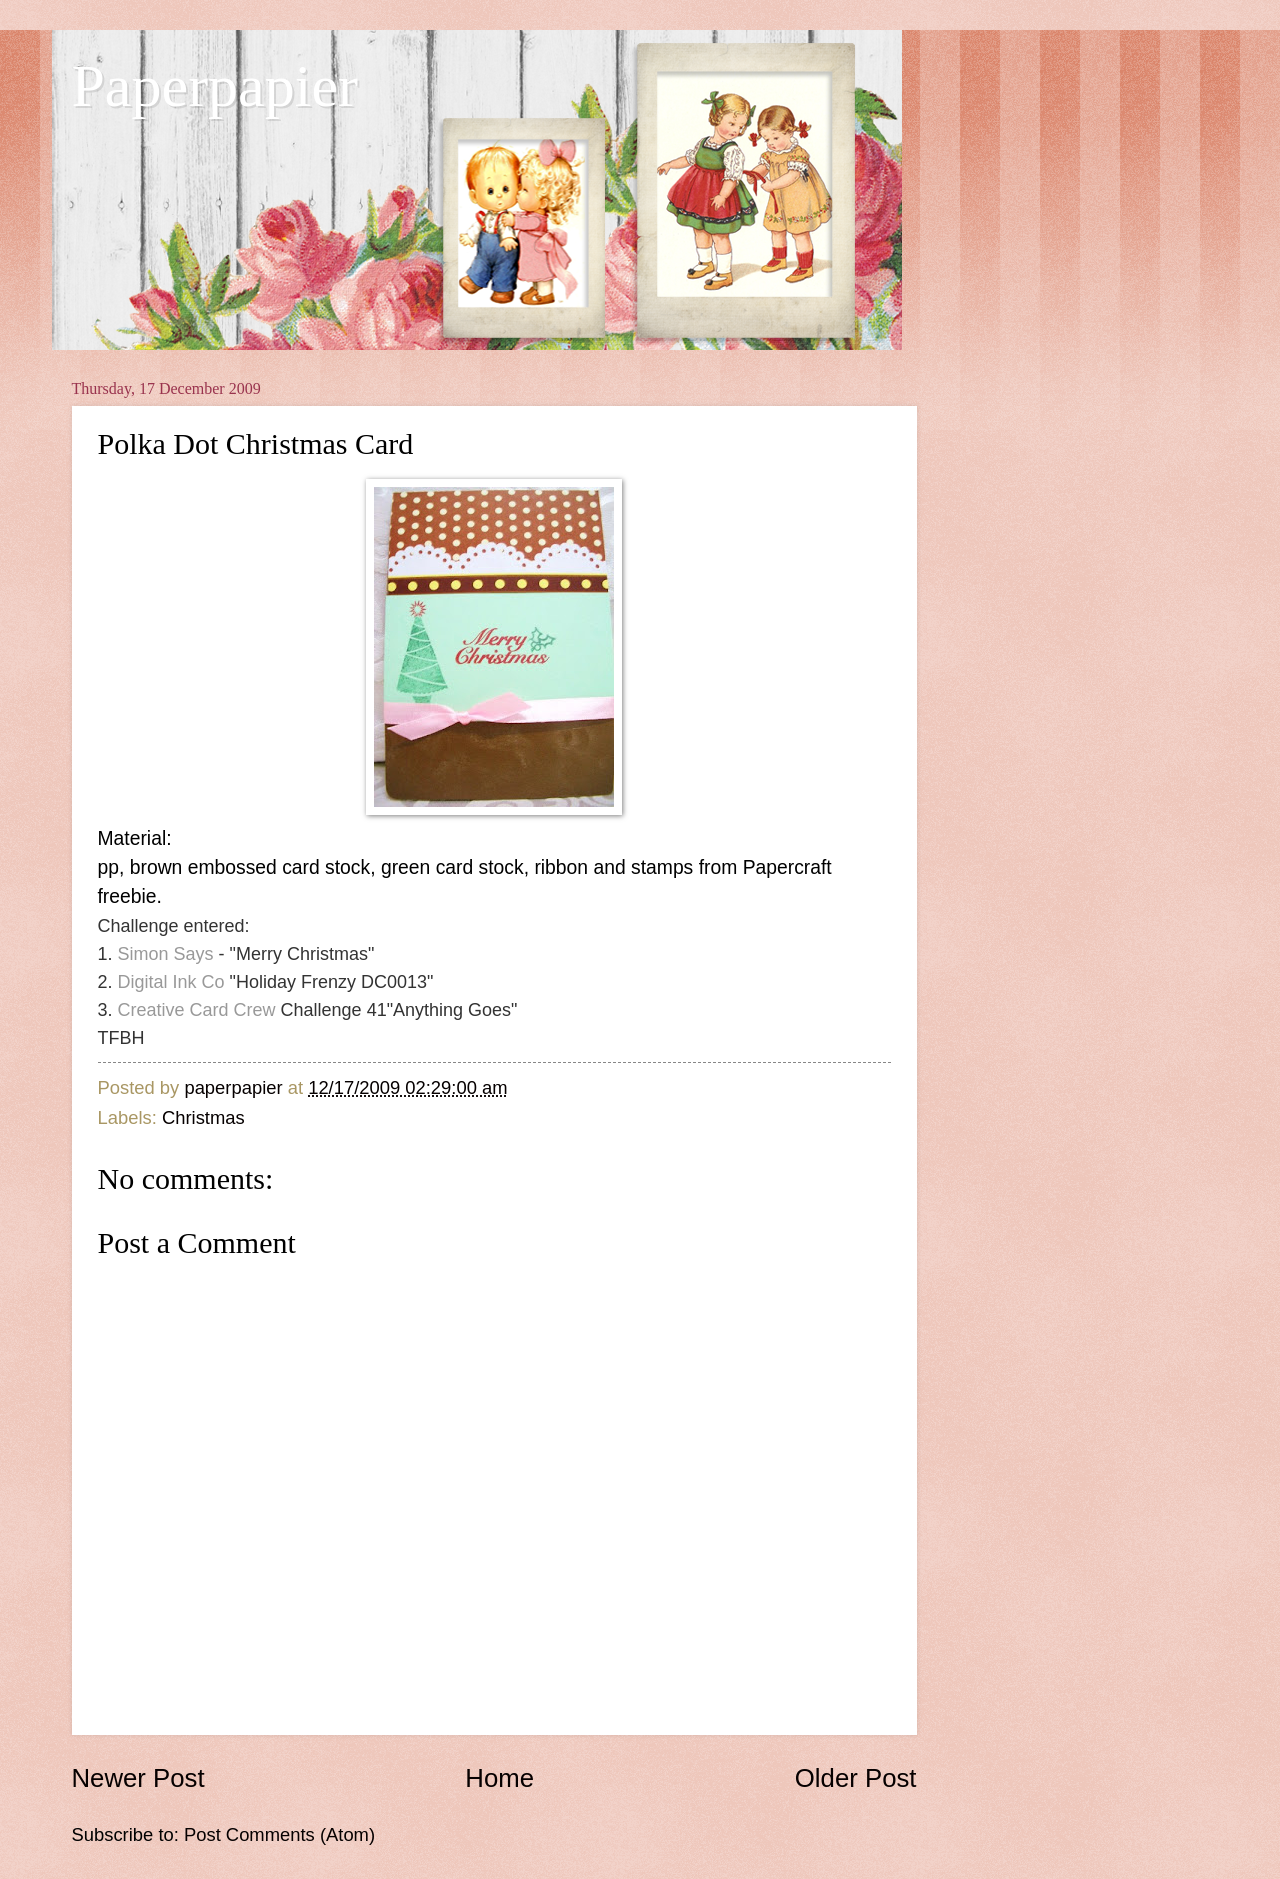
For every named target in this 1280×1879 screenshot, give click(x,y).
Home (499, 1778)
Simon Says (166, 954)
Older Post (856, 1778)
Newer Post (138, 1778)
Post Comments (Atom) (279, 1834)
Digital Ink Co (171, 982)
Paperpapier (215, 86)
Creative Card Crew (197, 1010)
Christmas (203, 1117)
